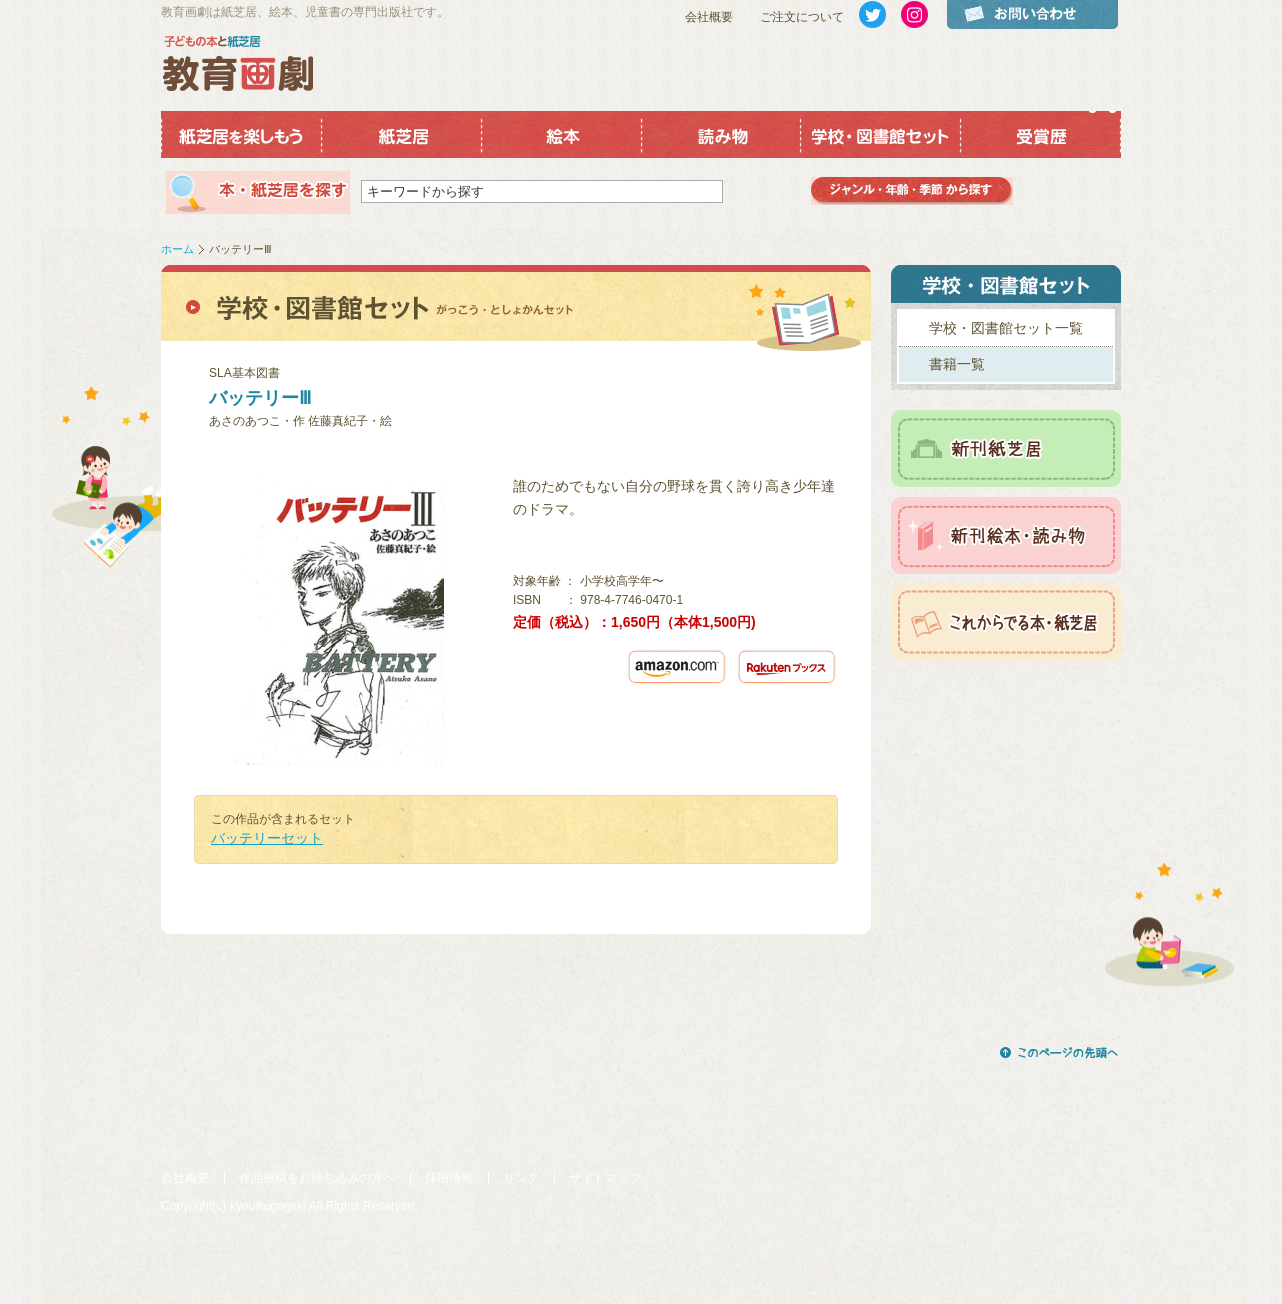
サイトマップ (605, 1178)
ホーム (177, 249)
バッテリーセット (267, 838)
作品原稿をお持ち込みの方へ (317, 1178)
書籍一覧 (957, 364)
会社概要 (709, 17)
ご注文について (802, 17)
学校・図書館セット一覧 (1006, 328)
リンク (521, 1178)
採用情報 (449, 1178)
